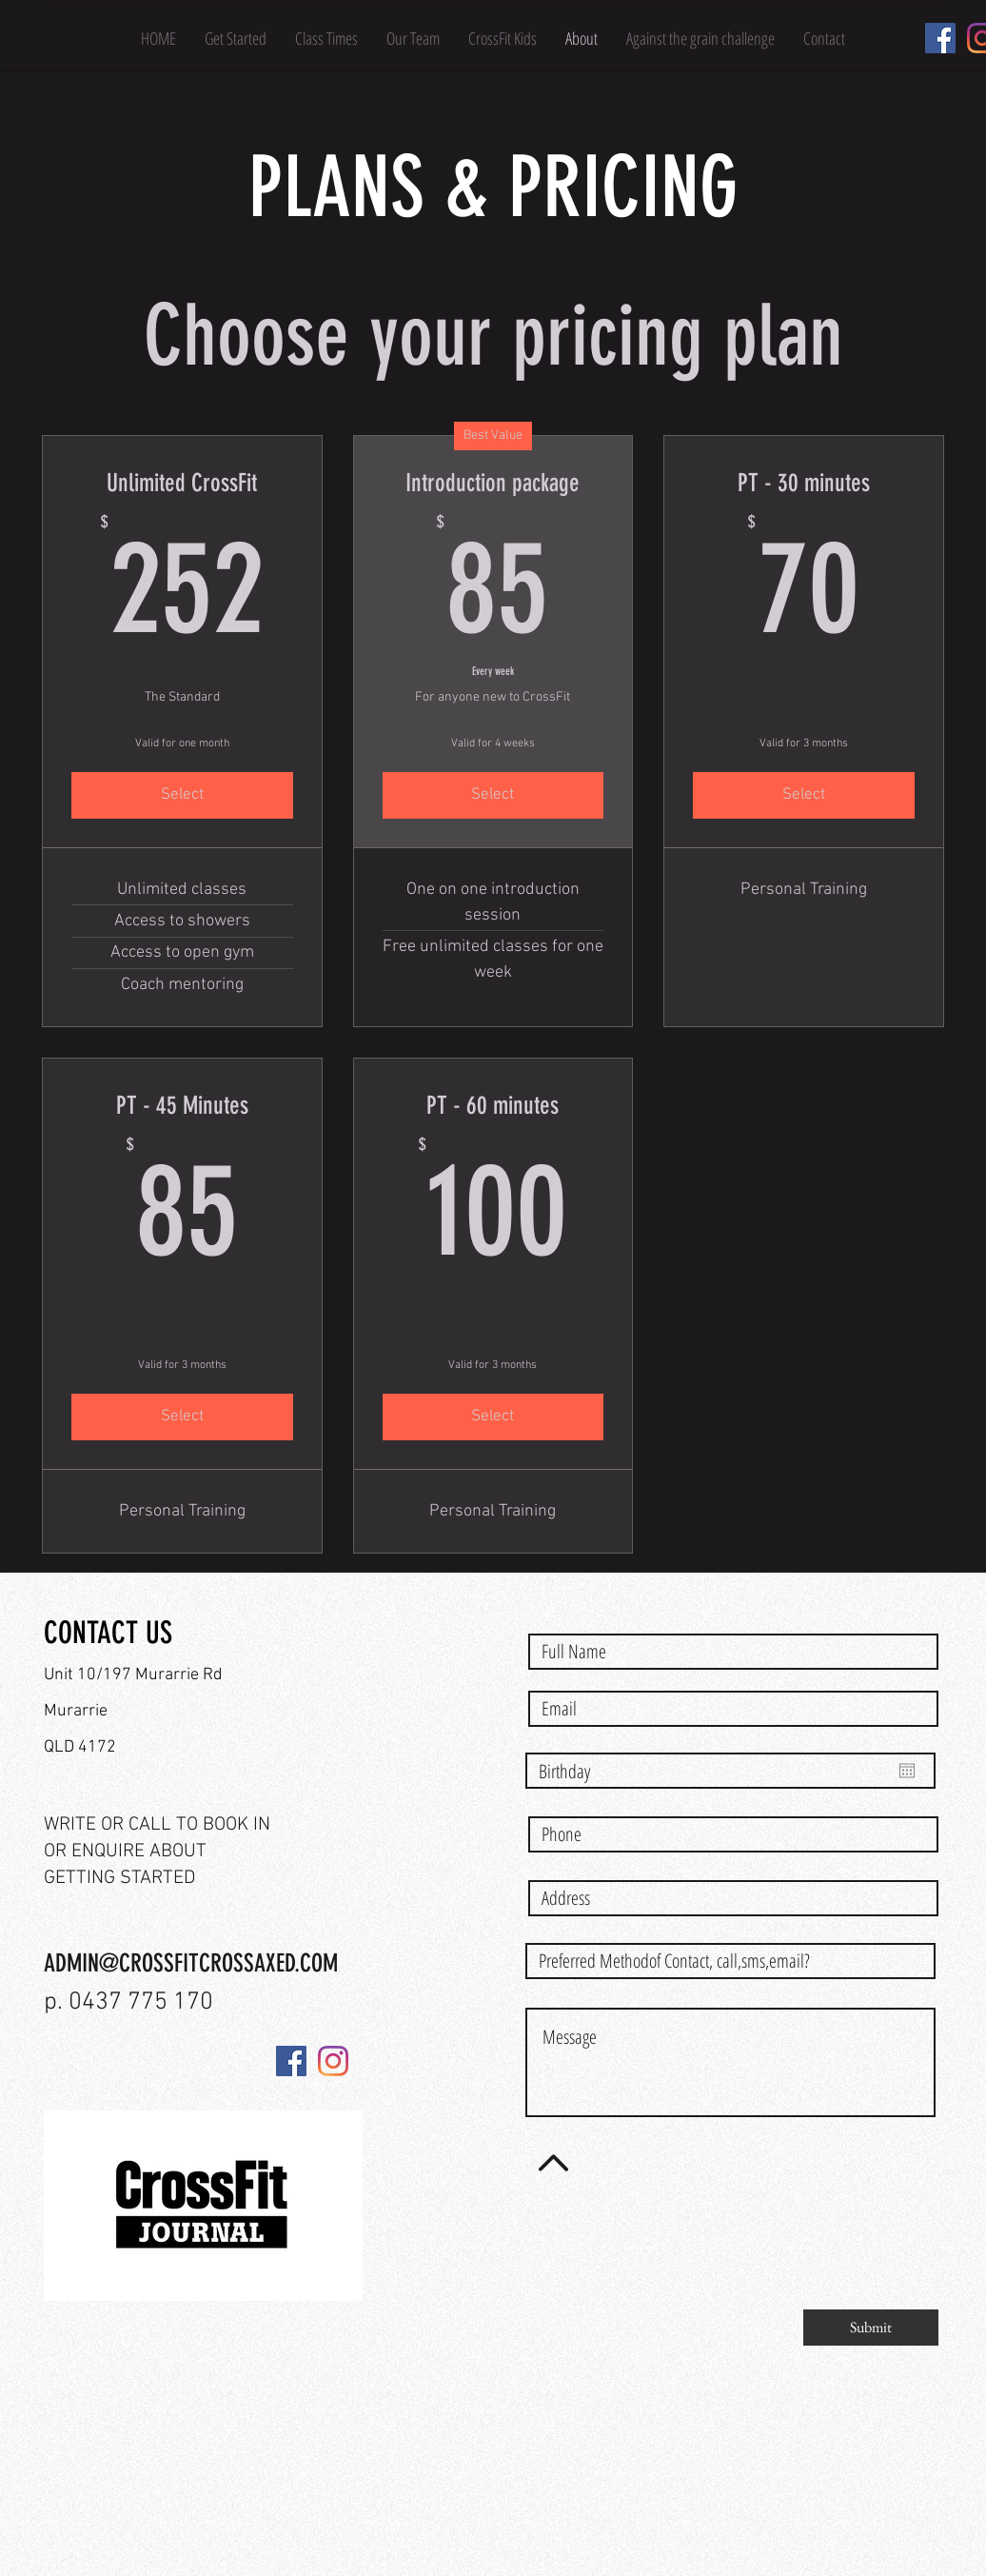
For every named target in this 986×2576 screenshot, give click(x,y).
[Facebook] (940, 38)
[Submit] (870, 2327)
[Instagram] (333, 2061)
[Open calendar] (907, 1770)
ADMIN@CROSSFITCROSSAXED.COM (191, 1963)
